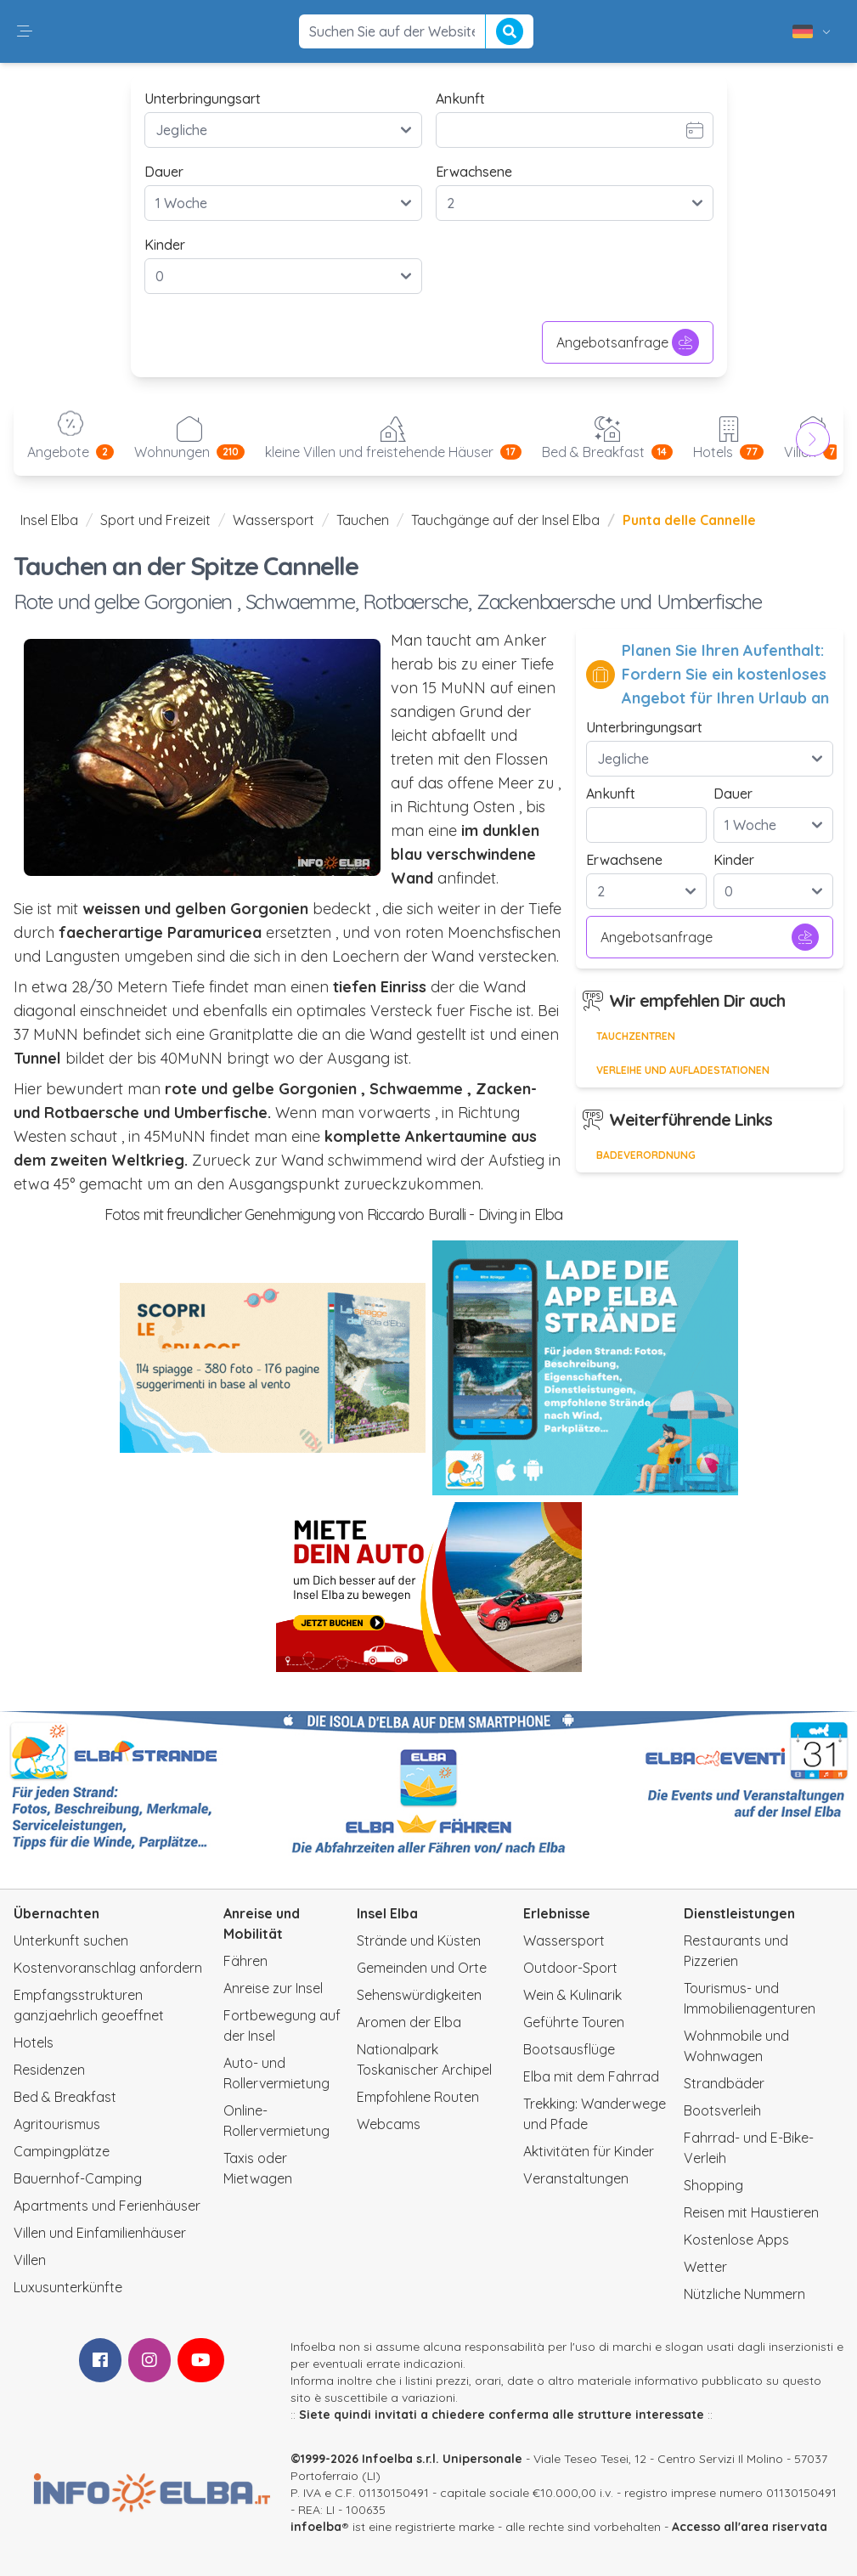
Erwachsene (474, 171)
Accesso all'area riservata (749, 2526)
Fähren (245, 1960)
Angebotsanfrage (627, 342)
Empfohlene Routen (418, 2096)
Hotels (34, 2042)
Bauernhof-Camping (78, 2178)
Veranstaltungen (576, 2178)
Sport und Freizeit (155, 519)
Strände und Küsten (419, 1940)
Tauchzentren (635, 1036)
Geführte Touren (573, 2022)
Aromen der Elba (409, 2022)
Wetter (705, 2266)
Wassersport (273, 519)
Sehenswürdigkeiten (419, 1994)
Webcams (388, 2124)
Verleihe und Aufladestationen (683, 1070)
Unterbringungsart (202, 98)
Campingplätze (62, 2151)
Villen (30, 2259)
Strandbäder (724, 2083)
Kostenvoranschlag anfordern (108, 1967)
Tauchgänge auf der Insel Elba (505, 519)
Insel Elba (49, 519)
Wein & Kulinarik (572, 1994)
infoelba (315, 2526)
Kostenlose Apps (736, 2239)
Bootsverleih (722, 2110)
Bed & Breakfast (65, 2096)
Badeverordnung (646, 1155)
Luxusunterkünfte (68, 2287)
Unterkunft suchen (71, 1940)
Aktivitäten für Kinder (588, 2151)
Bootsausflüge (569, 2049)
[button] (24, 31)
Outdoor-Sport (570, 1967)
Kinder (164, 244)
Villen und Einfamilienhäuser (100, 2232)
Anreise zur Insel (273, 1988)
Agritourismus (57, 2124)
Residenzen (49, 2069)
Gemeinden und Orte (422, 1967)
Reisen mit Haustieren (751, 2212)
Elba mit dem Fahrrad (591, 2076)
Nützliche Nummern (744, 2293)
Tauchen (362, 519)
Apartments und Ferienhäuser (107, 2205)
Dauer (163, 171)
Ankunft (460, 98)
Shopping (713, 2185)
